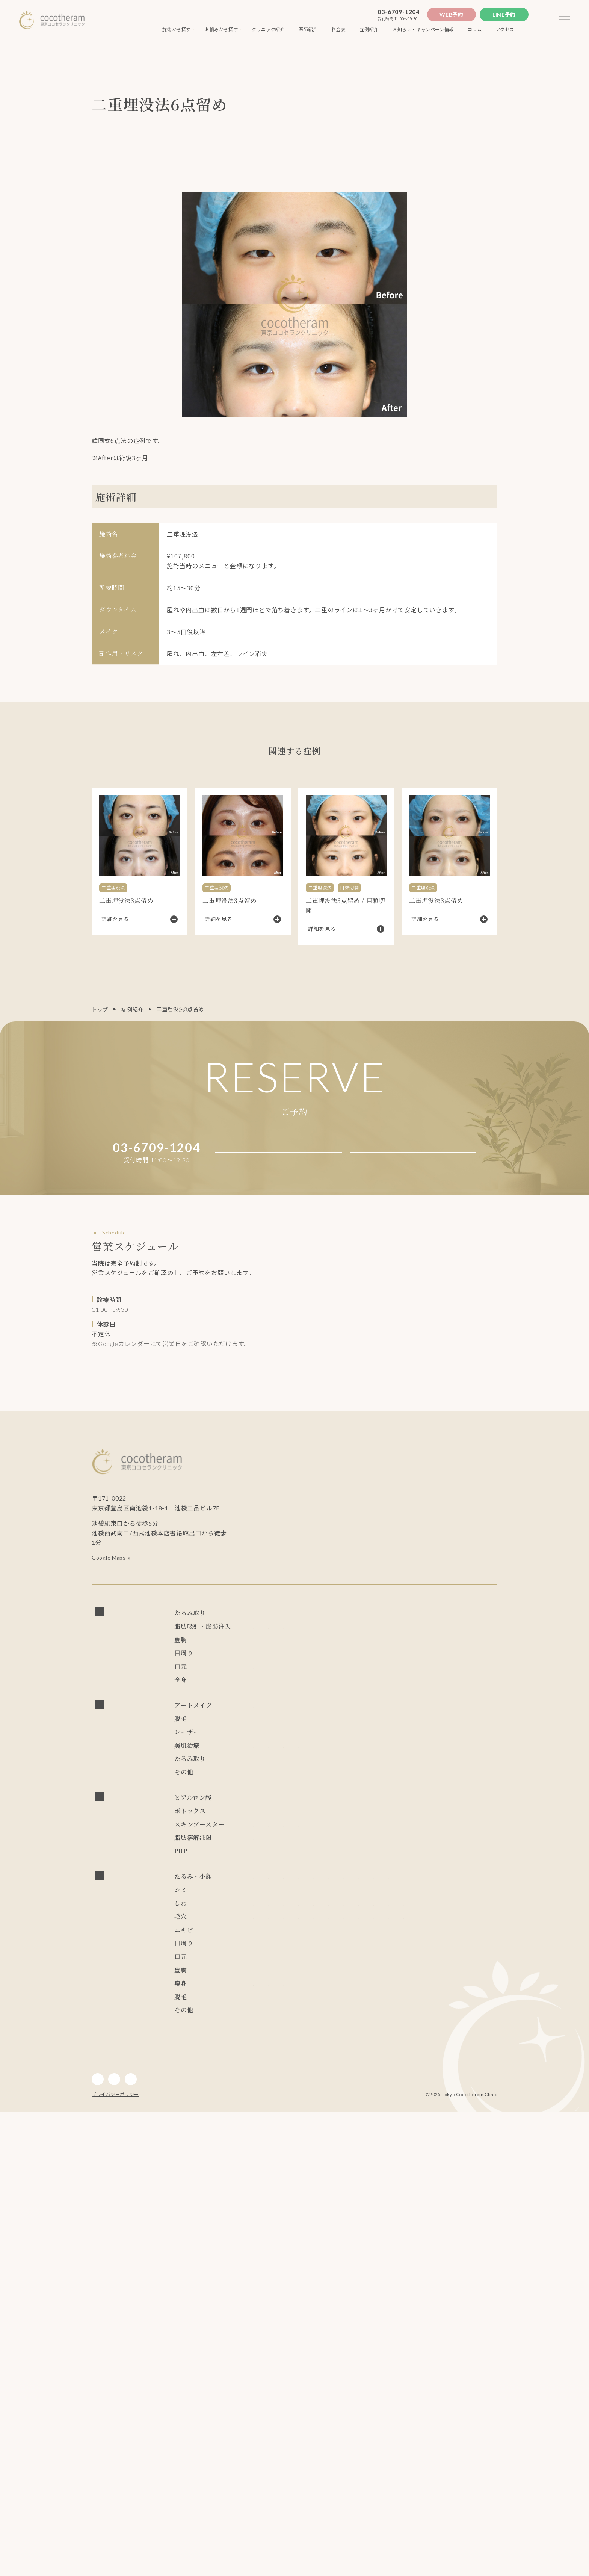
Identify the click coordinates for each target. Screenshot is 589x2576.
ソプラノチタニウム (278, 1809)
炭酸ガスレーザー (275, 1838)
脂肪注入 (264, 1668)
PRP (258, 2005)
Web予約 (451, 14)
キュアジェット (342, 1868)
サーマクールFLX (274, 1880)
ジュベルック (389, 1962)
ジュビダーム (343, 1936)
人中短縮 (264, 1756)
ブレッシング (299, 1868)
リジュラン (357, 1978)
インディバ (267, 1770)
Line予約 (504, 14)
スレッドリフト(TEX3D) (349, 1639)
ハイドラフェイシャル (321, 1851)
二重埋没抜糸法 (342, 1711)
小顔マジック (269, 1652)
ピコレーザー (338, 1822)
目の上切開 (326, 1727)
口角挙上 (294, 1756)
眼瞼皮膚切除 (398, 1727)
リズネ (261, 1978)
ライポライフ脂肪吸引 (422, 1652)
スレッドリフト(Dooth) (282, 1639)
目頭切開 (264, 1727)
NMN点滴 (306, 1894)
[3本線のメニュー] (564, 20)
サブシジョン (269, 1851)
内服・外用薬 (269, 1894)
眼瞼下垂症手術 (418, 1711)
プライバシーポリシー (115, 2558)
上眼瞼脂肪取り (442, 1727)
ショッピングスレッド (414, 1639)
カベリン (310, 1991)
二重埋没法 (302, 1711)
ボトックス (267, 1949)
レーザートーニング (387, 1822)
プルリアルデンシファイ (443, 1962)
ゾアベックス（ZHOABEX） (358, 1919)
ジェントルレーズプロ (337, 1809)
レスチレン (267, 1919)
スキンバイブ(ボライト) (306, 1978)
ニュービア (302, 1919)
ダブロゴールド (403, 1880)
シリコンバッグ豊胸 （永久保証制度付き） (417, 1681)
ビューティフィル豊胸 (310, 1698)
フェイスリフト (272, 1623)
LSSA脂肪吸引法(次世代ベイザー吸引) (340, 1652)
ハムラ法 (380, 1711)
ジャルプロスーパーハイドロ (329, 1962)
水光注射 (264, 1868)
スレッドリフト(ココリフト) (334, 1623)
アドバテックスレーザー (283, 1822)
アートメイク (269, 1795)
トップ (100, 1009)
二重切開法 (267, 1711)
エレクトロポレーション (457, 1851)
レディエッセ (418, 1919)
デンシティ (362, 1880)
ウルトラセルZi (322, 1880)
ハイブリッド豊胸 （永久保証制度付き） (304, 1681)
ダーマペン (406, 1851)
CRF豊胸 (264, 1698)
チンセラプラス (272, 1991)
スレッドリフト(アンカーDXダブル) (421, 1623)
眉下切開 (327, 1744)
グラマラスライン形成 (280, 1744)
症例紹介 (132, 1009)
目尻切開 (294, 1727)
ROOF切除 (361, 1727)
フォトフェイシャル (444, 1822)
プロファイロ (269, 1962)
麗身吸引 (468, 1652)
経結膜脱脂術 (461, 1711)
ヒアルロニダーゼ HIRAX (286, 1936)
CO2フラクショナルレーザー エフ (347, 1838)
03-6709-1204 (399, 11)
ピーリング (370, 1851)
